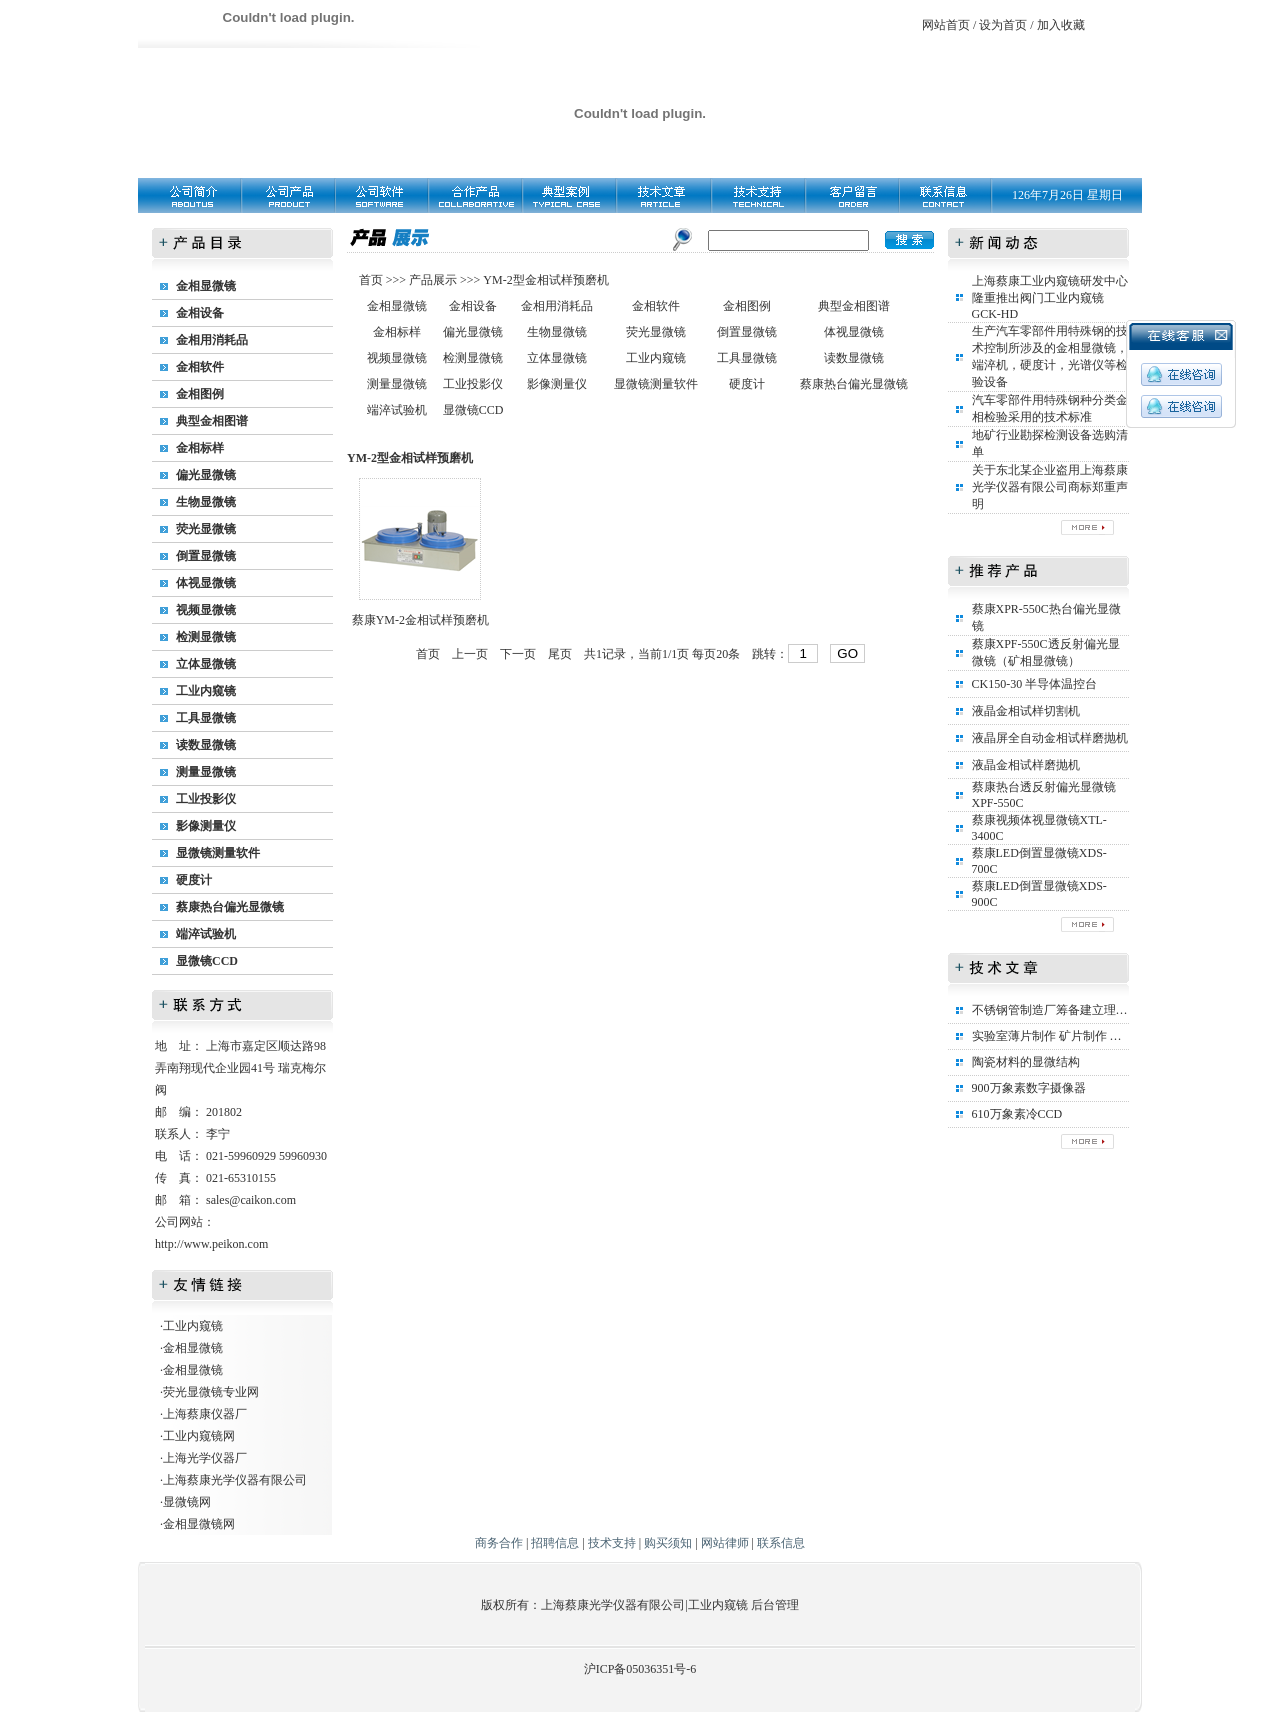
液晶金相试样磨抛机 (1026, 765)
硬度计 (194, 880)
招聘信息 (555, 1543)
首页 (372, 280)
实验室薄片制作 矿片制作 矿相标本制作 (1077, 1036)
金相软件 (200, 367)
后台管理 (775, 1605)
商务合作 (499, 1543)
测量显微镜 (206, 772)
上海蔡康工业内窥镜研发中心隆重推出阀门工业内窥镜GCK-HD (1050, 297)
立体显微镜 (206, 664)
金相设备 (200, 313)
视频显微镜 (206, 610)
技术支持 (612, 1543)
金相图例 (200, 394)
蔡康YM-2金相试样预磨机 (420, 620)
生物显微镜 (206, 502)
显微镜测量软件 (218, 853)
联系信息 (781, 1543)
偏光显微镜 (206, 475)
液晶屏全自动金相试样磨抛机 (1050, 738)
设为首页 (1003, 25)
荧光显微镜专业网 (211, 1392)
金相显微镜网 (199, 1524)
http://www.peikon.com (211, 1244)
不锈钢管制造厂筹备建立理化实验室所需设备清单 (1104, 1010)
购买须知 (668, 1543)
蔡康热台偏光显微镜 (230, 907)
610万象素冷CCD (1017, 1114)
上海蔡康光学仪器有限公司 (235, 1480)
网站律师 (725, 1543)
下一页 (518, 654)
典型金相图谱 (212, 421)
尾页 (560, 654)
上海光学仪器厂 (205, 1458)
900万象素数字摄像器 (1029, 1088)
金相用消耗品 (212, 340)
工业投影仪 (206, 799)
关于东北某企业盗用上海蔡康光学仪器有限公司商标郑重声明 (1050, 487)
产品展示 (431, 280)
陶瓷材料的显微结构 (1026, 1062)
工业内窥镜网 (199, 1436)
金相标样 (200, 448)
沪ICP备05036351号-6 (640, 1669)
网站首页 (946, 25)
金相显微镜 (206, 286)
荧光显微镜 (206, 529)
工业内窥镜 (206, 691)
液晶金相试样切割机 (1026, 711)
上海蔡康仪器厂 (205, 1414)
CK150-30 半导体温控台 (1035, 684)
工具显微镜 (206, 718)
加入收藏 (1061, 25)
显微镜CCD (207, 961)
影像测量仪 (206, 826)
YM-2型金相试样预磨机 (545, 280)
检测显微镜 (206, 637)
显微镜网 (187, 1502)
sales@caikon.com (251, 1200)
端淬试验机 (206, 934)
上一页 (470, 654)
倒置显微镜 (206, 556)
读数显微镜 (206, 745)
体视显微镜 (206, 583)
